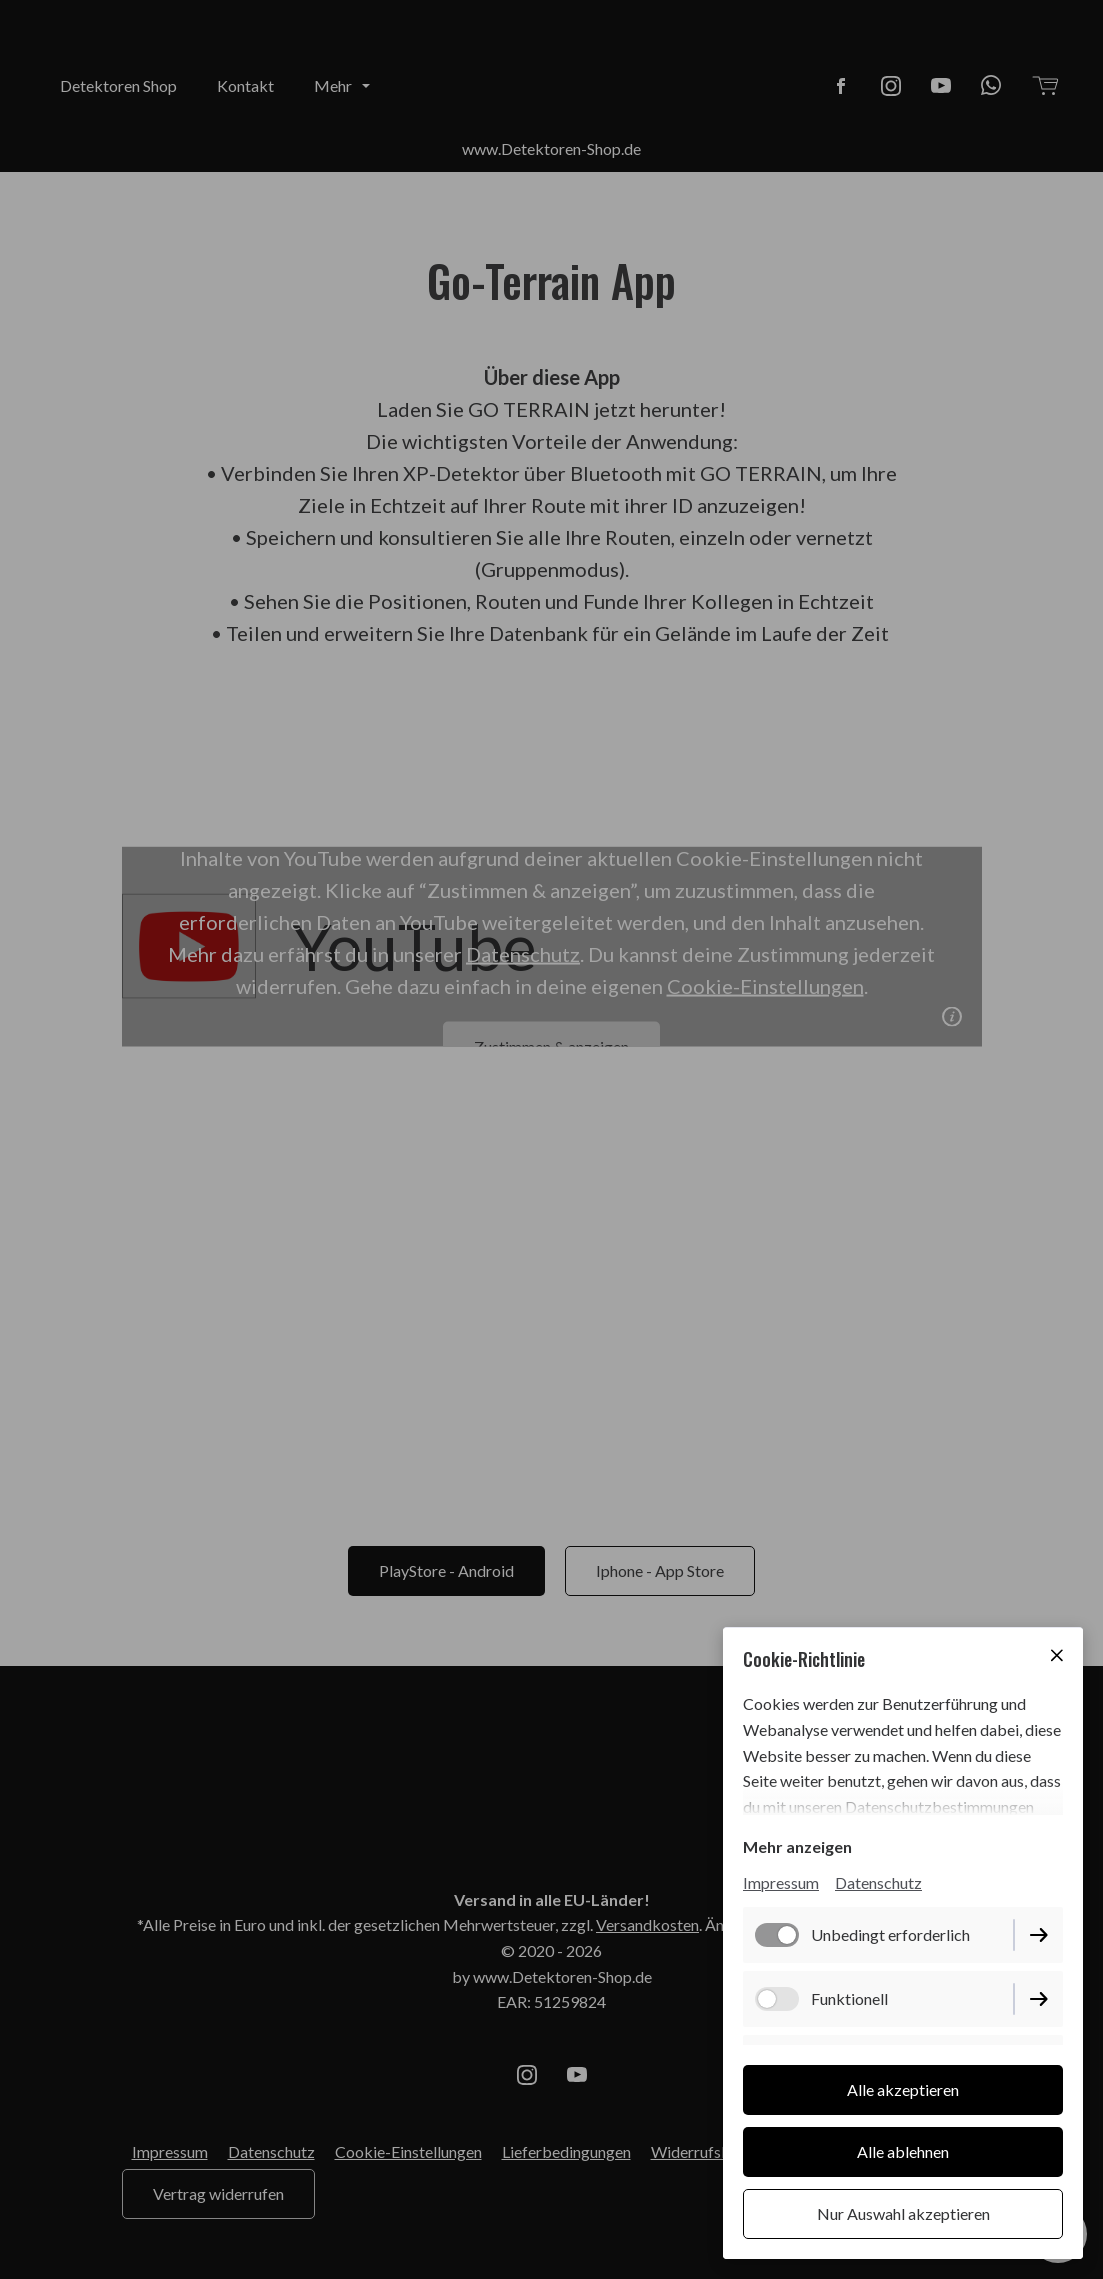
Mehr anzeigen (797, 1846)
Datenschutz (878, 1882)
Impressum (781, 1882)
